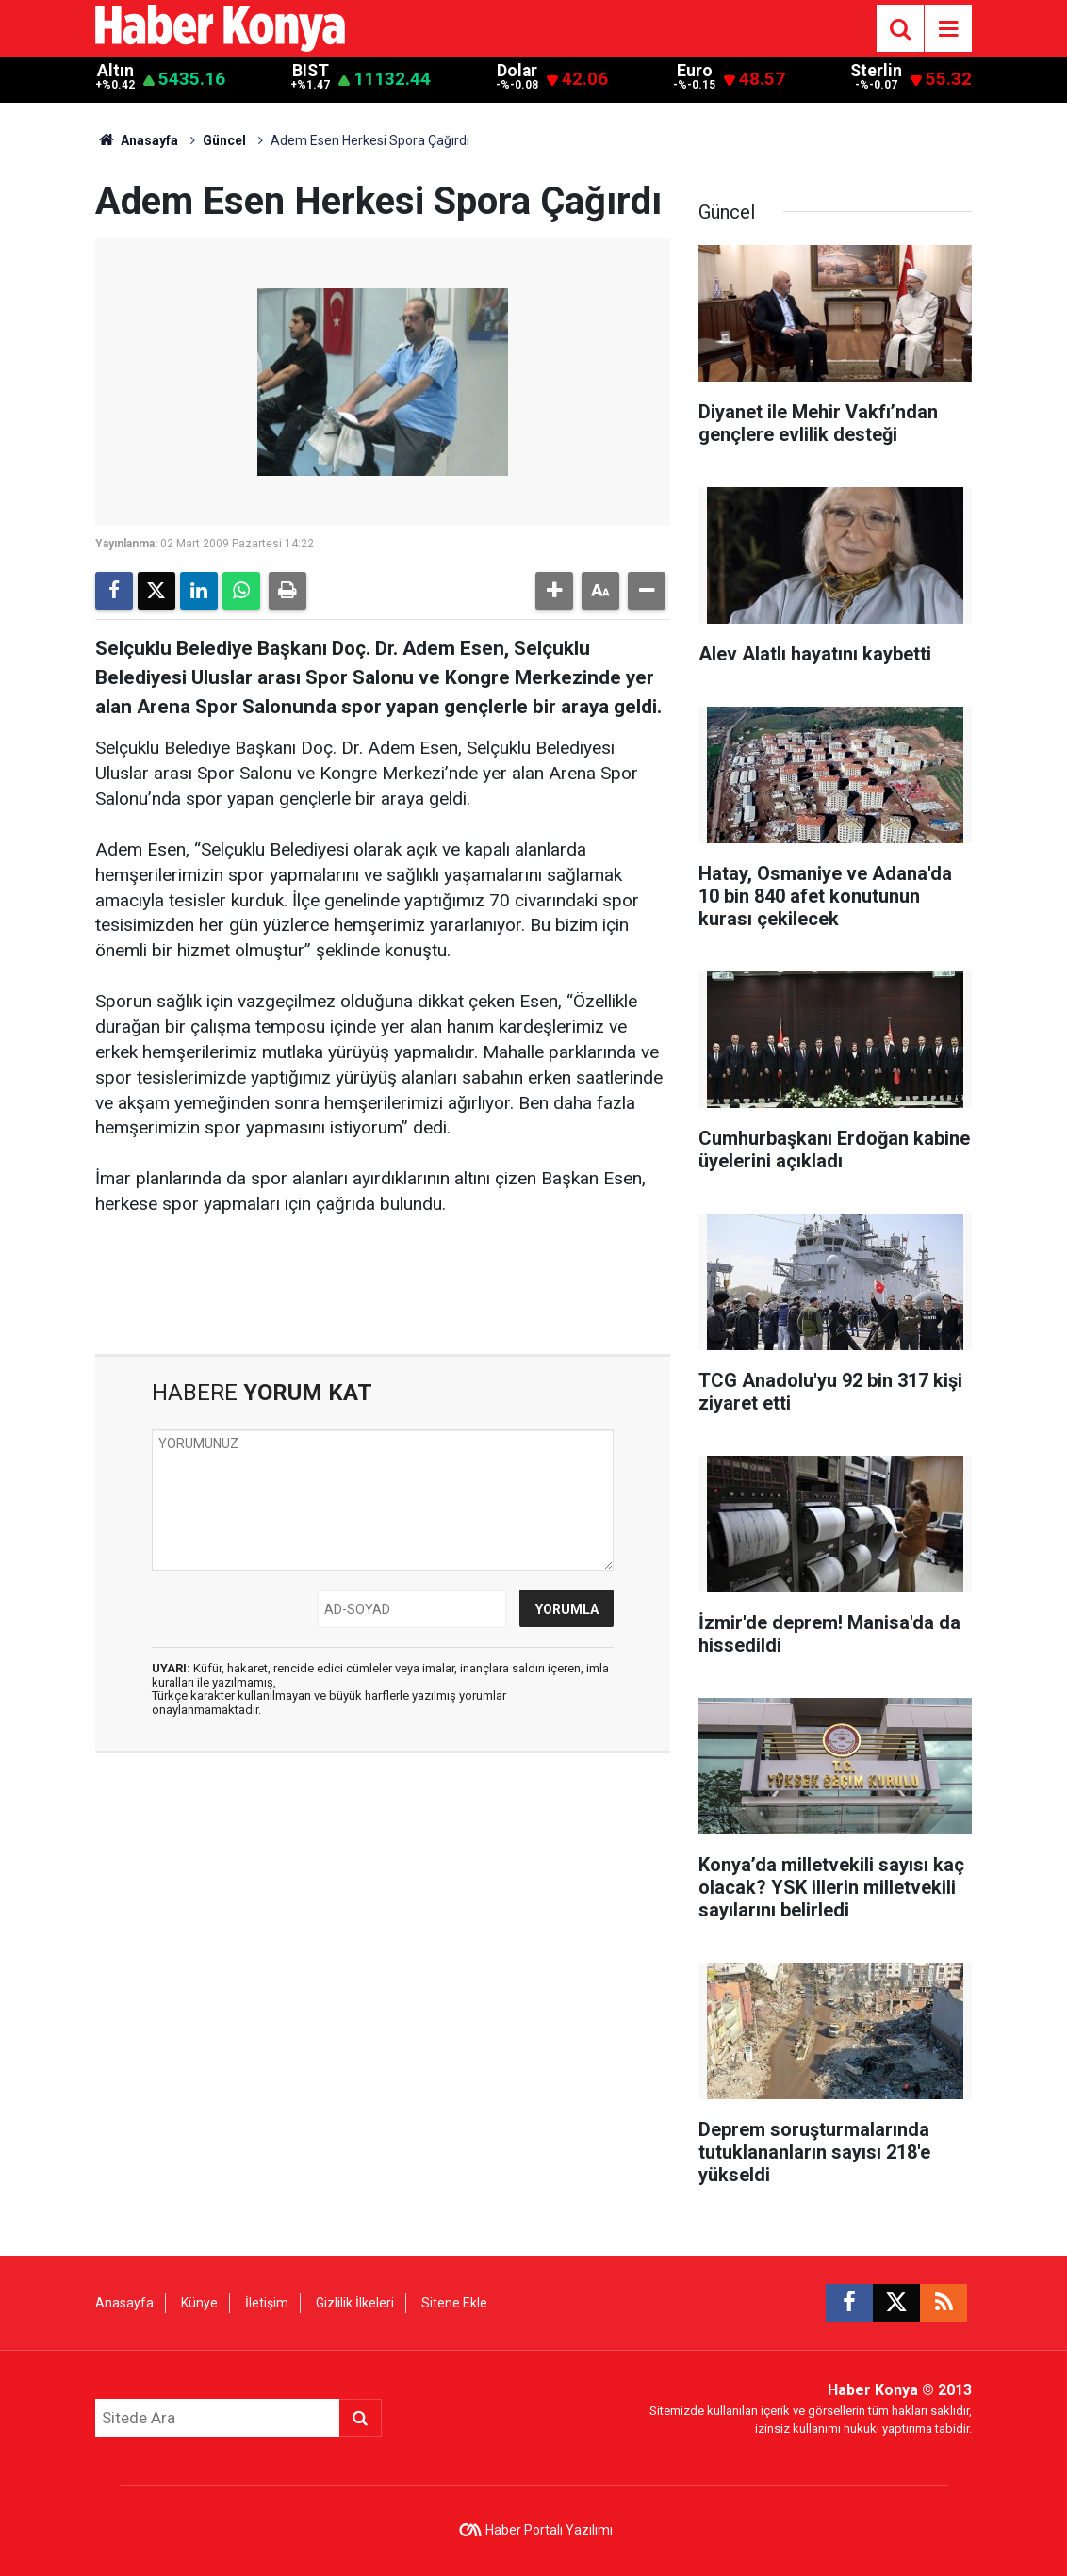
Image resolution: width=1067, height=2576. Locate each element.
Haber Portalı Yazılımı (549, 2529)
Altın (115, 70)
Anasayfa (136, 140)
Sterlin (876, 70)
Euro (695, 70)
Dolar (517, 70)
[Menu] (948, 29)
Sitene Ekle (454, 2302)
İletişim (266, 2302)
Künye (199, 2302)
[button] (554, 591)
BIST (310, 70)
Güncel (224, 140)
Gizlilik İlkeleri (355, 2302)
